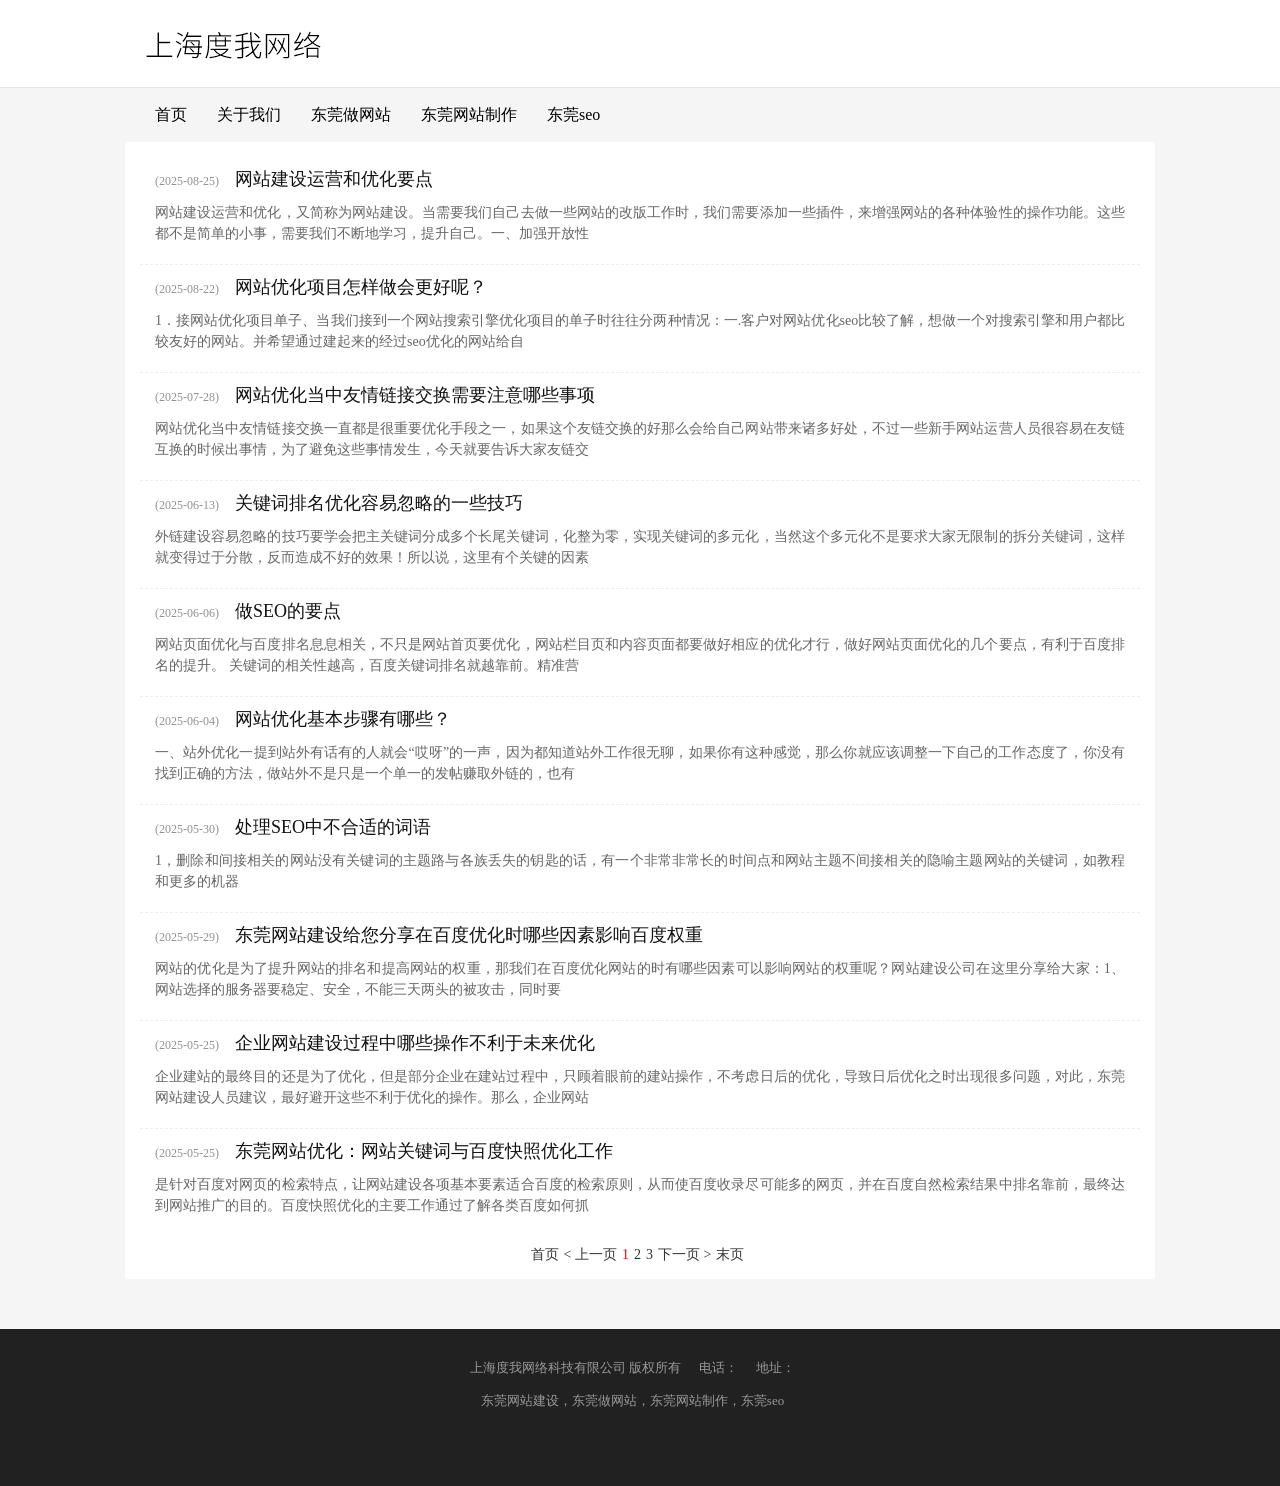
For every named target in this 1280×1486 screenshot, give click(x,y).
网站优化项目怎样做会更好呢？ (361, 287)
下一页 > (684, 1254)
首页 (171, 114)
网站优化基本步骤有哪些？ (343, 719)
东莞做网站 (351, 114)
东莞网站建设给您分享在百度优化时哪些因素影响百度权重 (469, 935)
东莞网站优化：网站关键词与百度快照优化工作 (424, 1151)
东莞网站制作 (469, 114)
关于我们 (249, 114)
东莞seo (573, 114)
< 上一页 (590, 1254)
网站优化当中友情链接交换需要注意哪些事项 (415, 395)
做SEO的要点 (288, 611)
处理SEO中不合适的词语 (333, 827)
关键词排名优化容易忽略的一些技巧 (379, 503)
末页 (730, 1254)
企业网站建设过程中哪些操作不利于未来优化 (415, 1043)
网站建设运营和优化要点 (334, 179)
